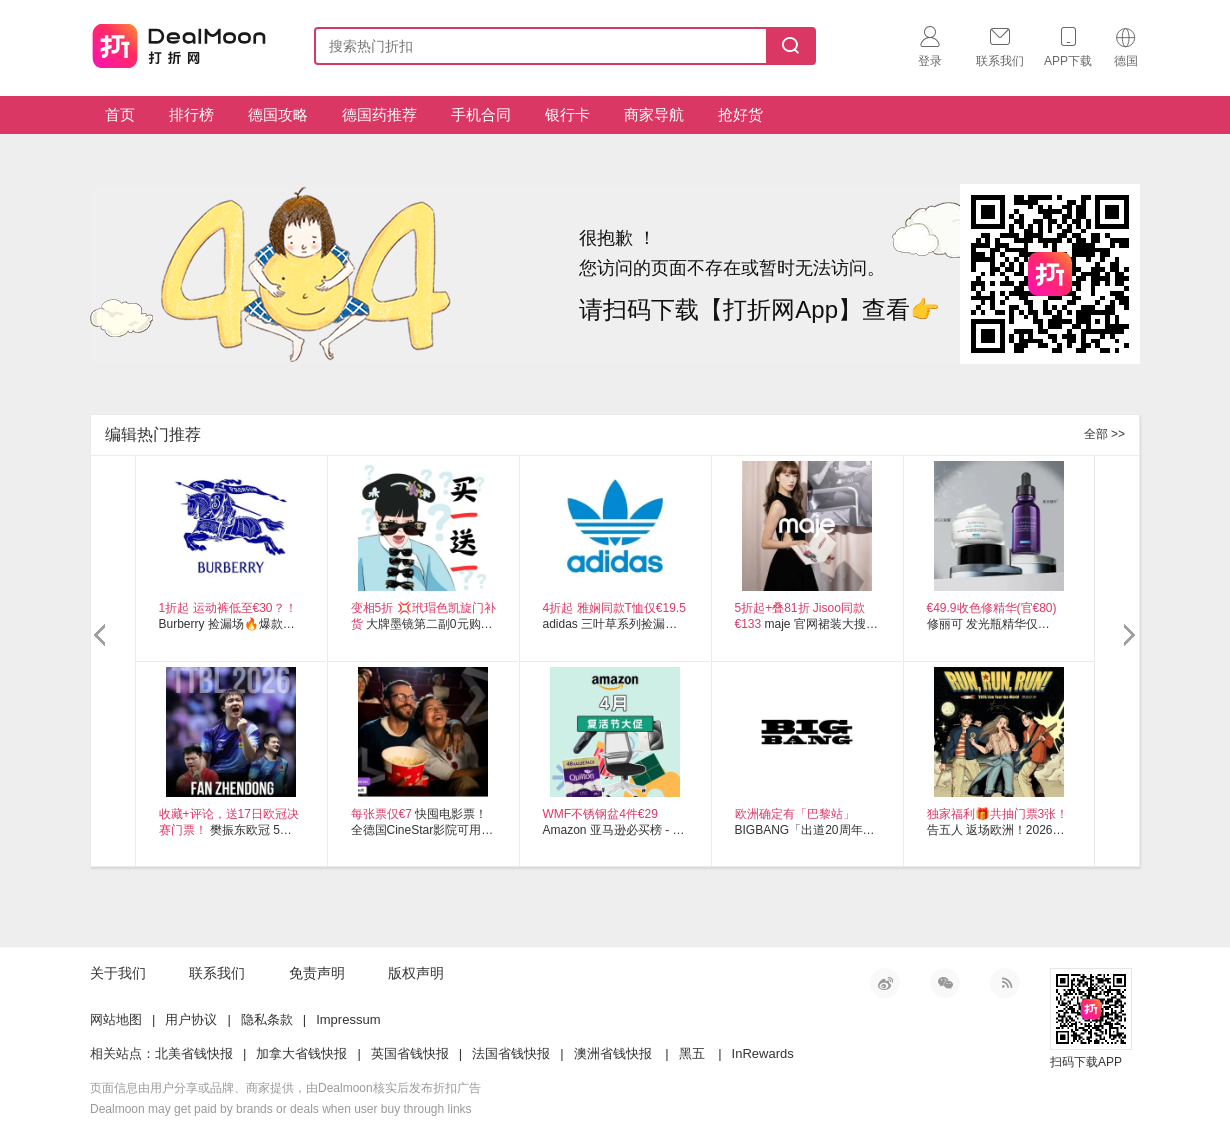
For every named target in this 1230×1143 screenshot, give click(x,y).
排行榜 (191, 114)
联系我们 (217, 973)
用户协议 (191, 1019)
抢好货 (740, 114)
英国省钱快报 (410, 1053)
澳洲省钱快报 (613, 1053)
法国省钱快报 (511, 1053)
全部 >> (1104, 434)
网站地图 (116, 1019)
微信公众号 (945, 983)
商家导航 (654, 114)
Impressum (348, 1019)
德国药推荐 (379, 114)
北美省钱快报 (194, 1053)
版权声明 (416, 973)
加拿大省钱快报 (301, 1053)
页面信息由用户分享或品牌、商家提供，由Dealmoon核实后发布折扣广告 (285, 1088)
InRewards (763, 1053)
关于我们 (118, 973)
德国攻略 (278, 114)
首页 (120, 114)
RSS (1005, 983)
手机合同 (481, 114)
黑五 (692, 1053)
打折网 (179, 42)
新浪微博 (885, 983)
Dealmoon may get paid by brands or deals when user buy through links (281, 1109)
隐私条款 (267, 1019)
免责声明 (317, 973)
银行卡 (567, 114)
